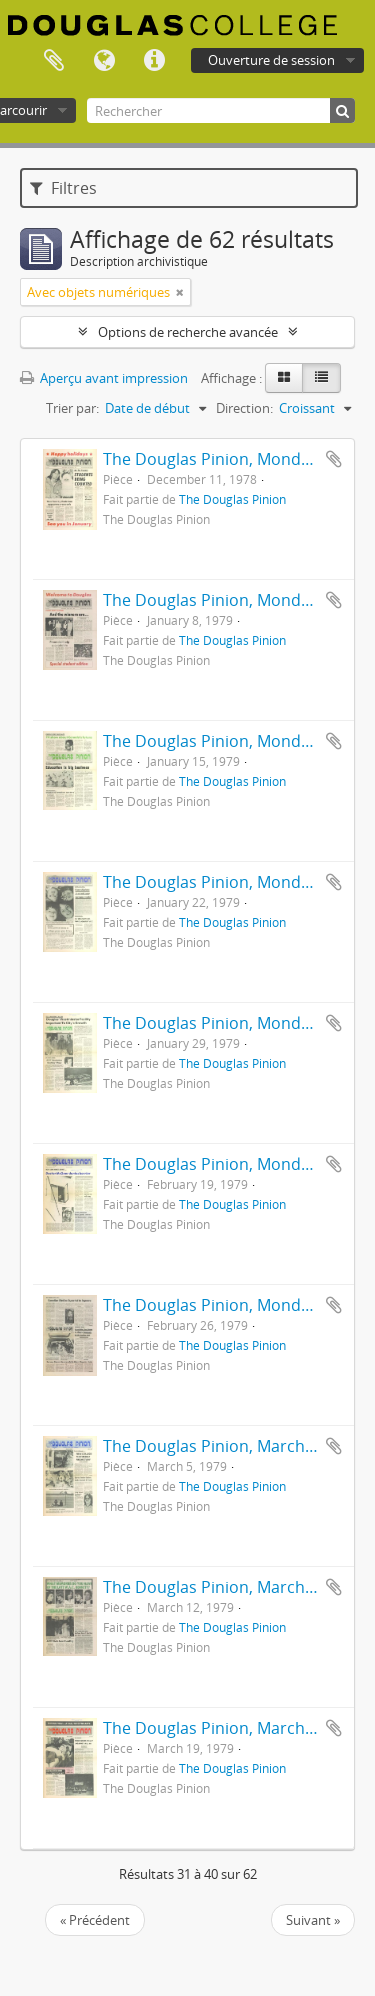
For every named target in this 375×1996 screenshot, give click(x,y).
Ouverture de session (271, 60)
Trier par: (72, 408)
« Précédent (95, 1920)
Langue (104, 61)
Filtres (63, 188)
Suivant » (313, 1920)
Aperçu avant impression (104, 378)
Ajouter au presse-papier (334, 459)
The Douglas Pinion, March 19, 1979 (237, 1728)
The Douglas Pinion (232, 499)
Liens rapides (154, 61)
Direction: (244, 408)
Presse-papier (54, 61)
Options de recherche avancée (188, 332)
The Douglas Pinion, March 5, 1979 (232, 1446)
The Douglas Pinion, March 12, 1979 (237, 1587)
